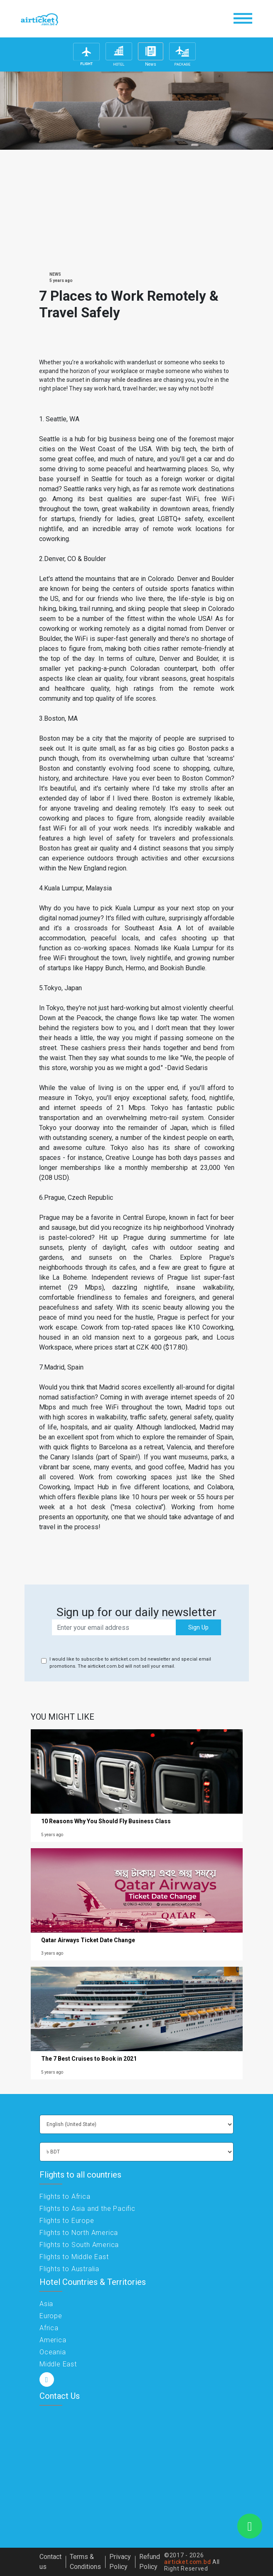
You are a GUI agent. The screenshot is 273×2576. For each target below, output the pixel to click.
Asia (46, 2304)
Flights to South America (79, 2245)
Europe (50, 2316)
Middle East (58, 2364)
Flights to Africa (65, 2196)
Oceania (52, 2352)
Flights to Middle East (74, 2257)
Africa (49, 2328)
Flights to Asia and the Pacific (87, 2209)
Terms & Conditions (85, 2562)
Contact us (50, 2562)
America (52, 2340)
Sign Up (198, 1627)
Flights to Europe (66, 2221)
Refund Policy (149, 2562)
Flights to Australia (69, 2269)
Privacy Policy (120, 2562)
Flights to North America (78, 2233)
